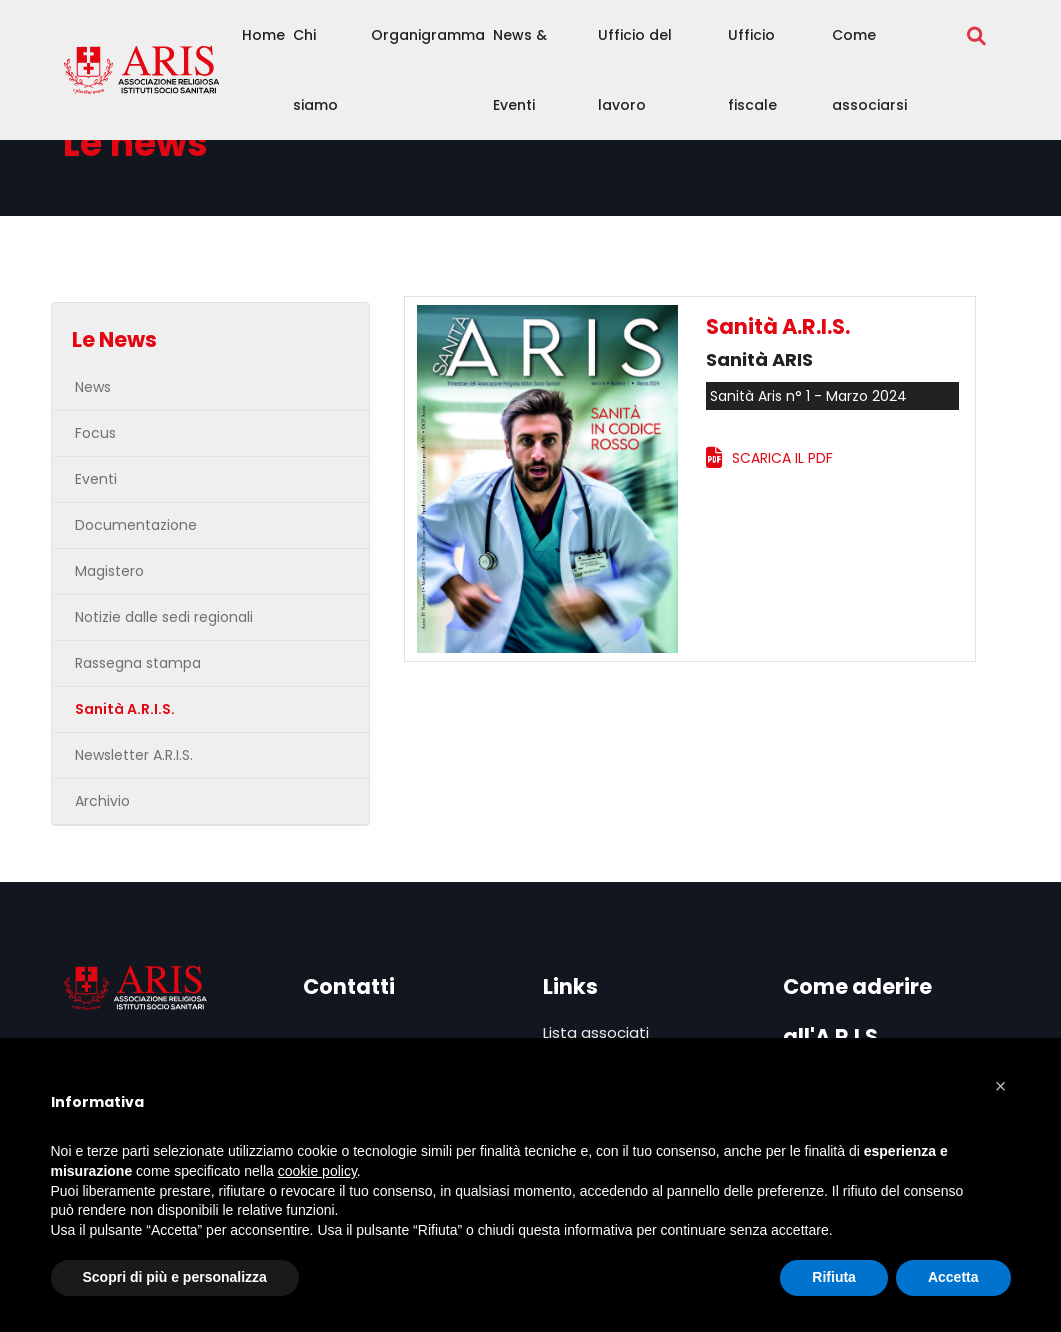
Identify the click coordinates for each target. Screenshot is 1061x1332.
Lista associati (596, 1032)
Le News (114, 339)
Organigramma (428, 35)
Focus (95, 433)
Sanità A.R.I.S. (125, 709)
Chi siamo (315, 70)
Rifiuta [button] (834, 1277)
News (93, 387)
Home (263, 35)
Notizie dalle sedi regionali (164, 617)
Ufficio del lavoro (635, 70)
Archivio (102, 801)
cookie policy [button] (317, 1171)
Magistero (109, 571)
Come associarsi (869, 70)
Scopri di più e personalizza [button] (175, 1277)
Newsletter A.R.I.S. (134, 755)
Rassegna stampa (138, 663)
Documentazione (136, 525)
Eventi (96, 479)
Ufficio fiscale (752, 70)
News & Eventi (520, 70)
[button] (1001, 1086)
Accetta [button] (953, 1277)
